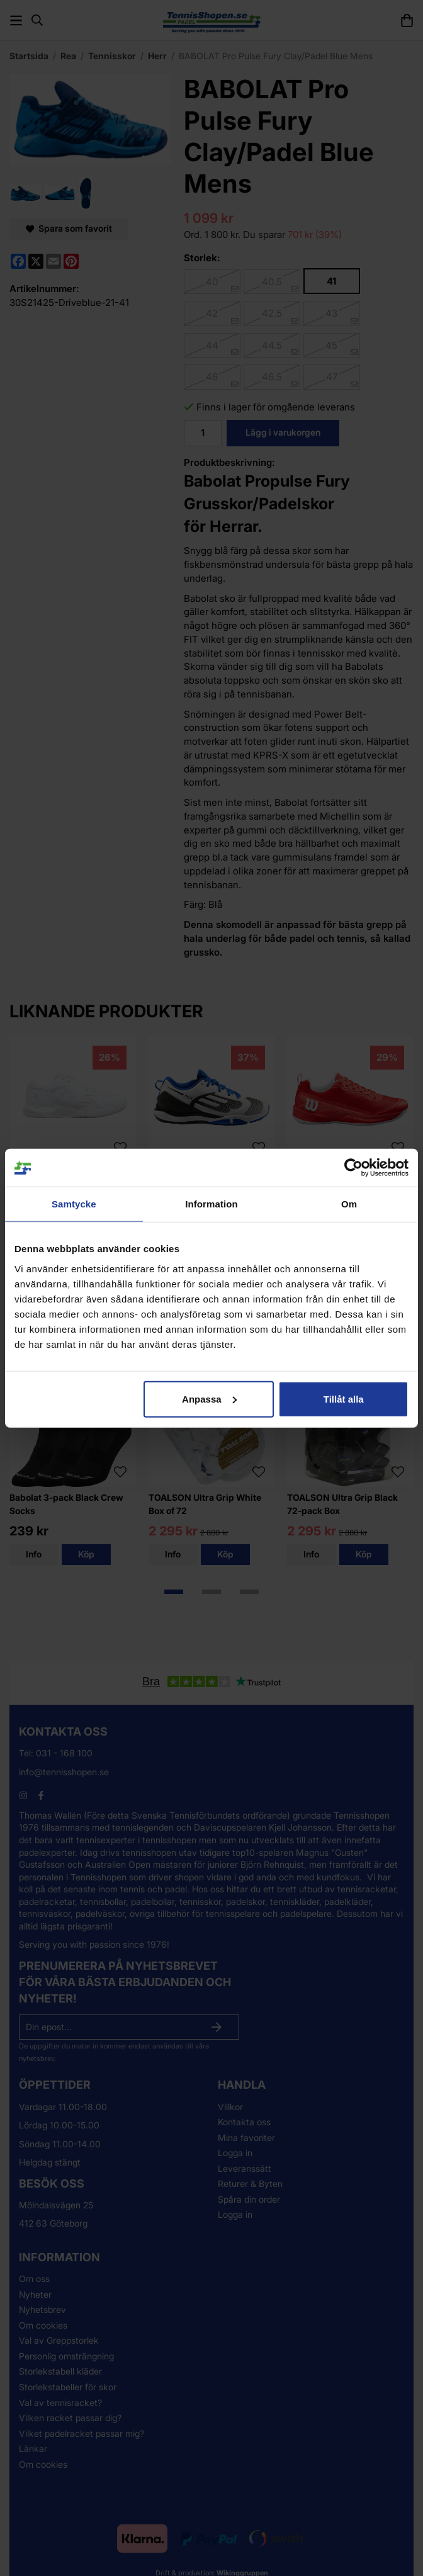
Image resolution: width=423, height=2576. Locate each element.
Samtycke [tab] (74, 1204)
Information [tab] (211, 1204)
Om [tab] (349, 1204)
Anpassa (209, 1398)
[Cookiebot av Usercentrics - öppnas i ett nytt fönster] (353, 1167)
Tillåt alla (344, 1398)
